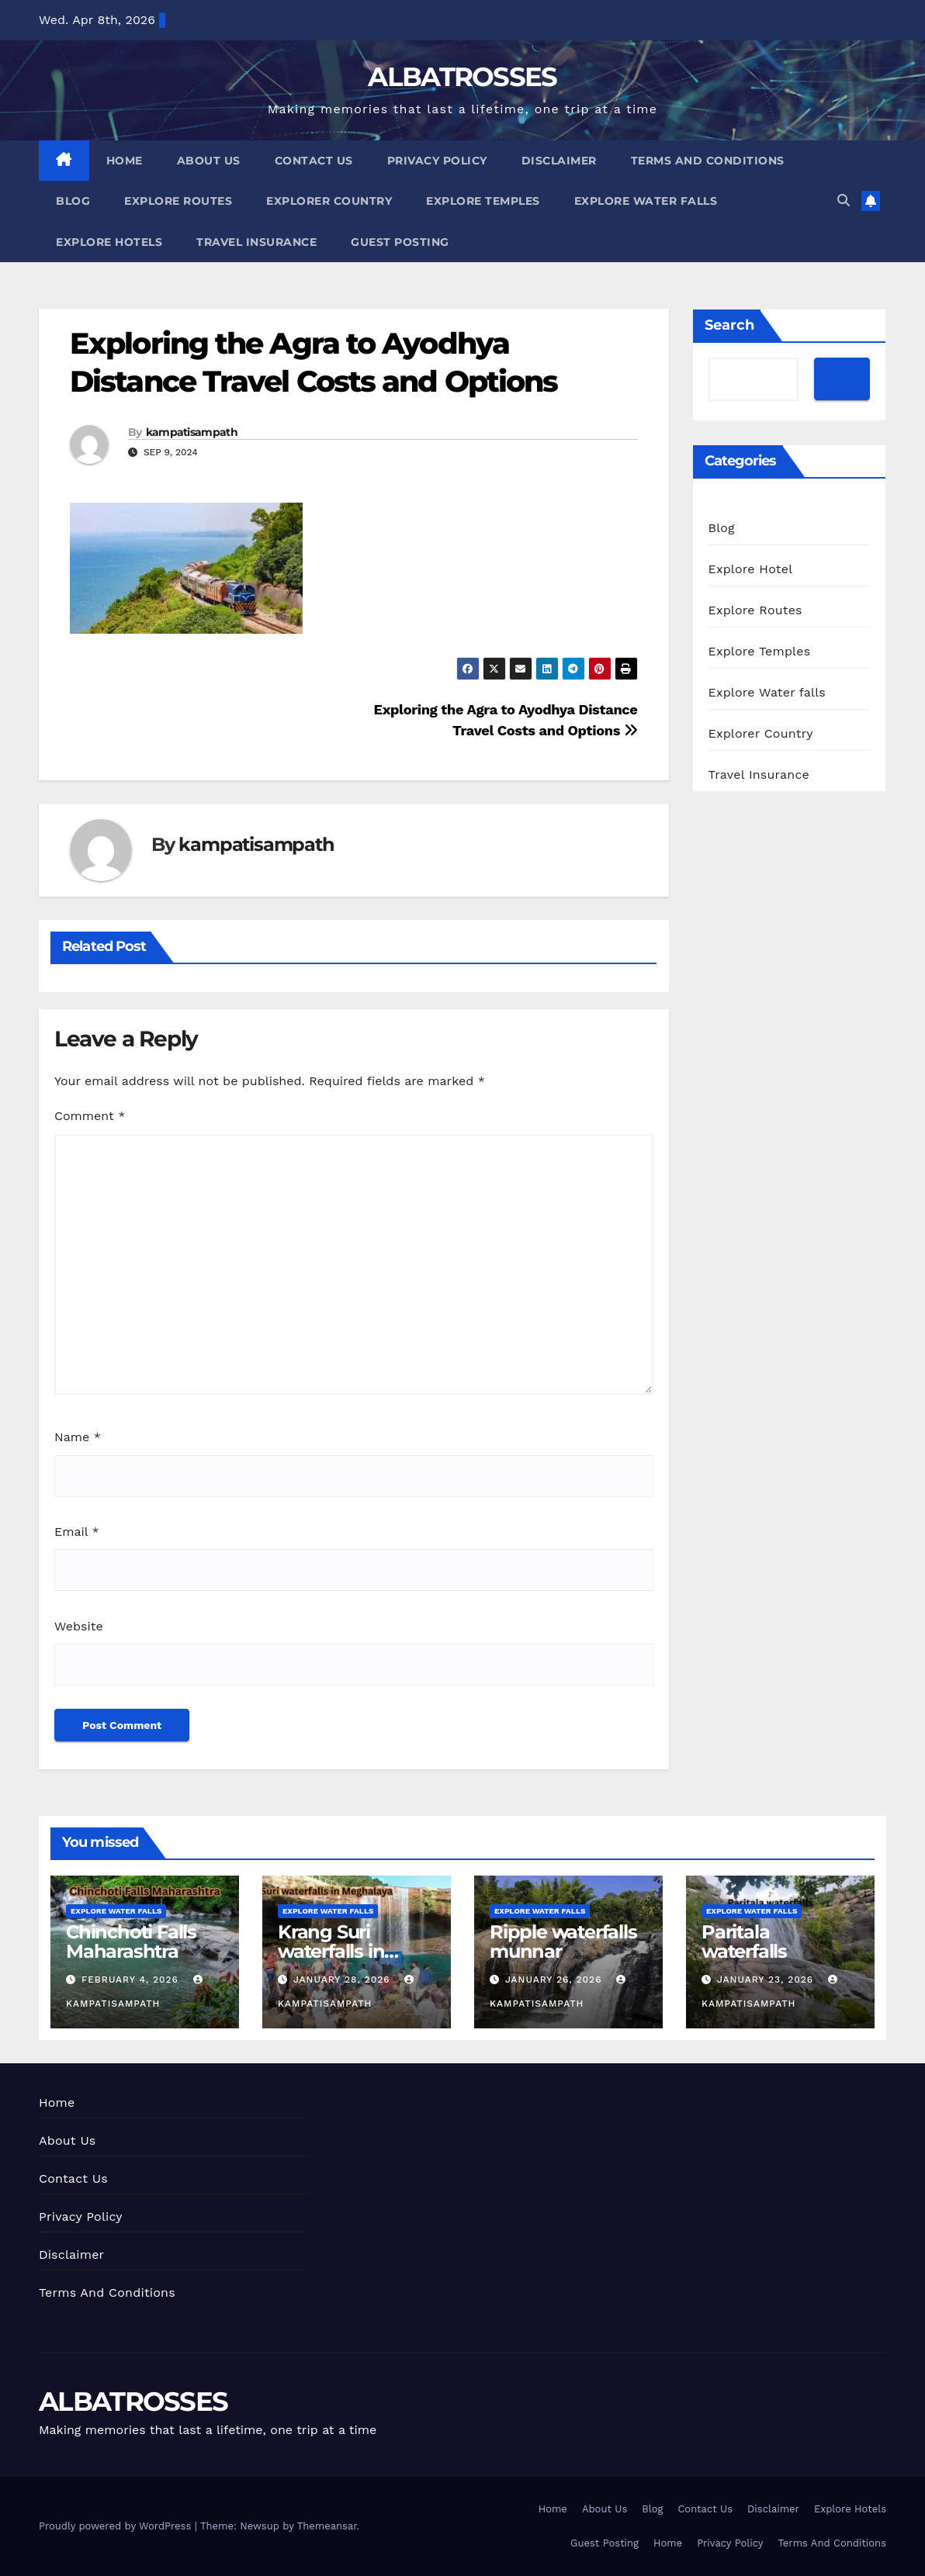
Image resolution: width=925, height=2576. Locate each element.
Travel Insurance (256, 242)
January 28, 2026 (343, 1979)
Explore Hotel (750, 569)
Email (76, 1531)
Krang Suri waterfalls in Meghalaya (331, 1951)
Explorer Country (329, 201)
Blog (73, 201)
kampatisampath (191, 432)
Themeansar (327, 2526)
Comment (89, 1115)
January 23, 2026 (767, 1979)
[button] (843, 200)
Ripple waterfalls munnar (563, 1941)
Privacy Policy (437, 161)
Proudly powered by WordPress (117, 2526)
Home (124, 161)
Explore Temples (483, 201)
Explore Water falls (646, 201)
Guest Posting (400, 242)
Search (729, 325)
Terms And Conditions (708, 161)
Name (77, 1437)
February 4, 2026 (131, 1979)
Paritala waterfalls (744, 1941)
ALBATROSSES (462, 77)
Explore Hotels (109, 242)
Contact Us (314, 161)
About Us (209, 161)
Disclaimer (559, 161)
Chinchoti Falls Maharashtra (131, 1941)
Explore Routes (178, 201)
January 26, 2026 (555, 1979)
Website (78, 1626)
